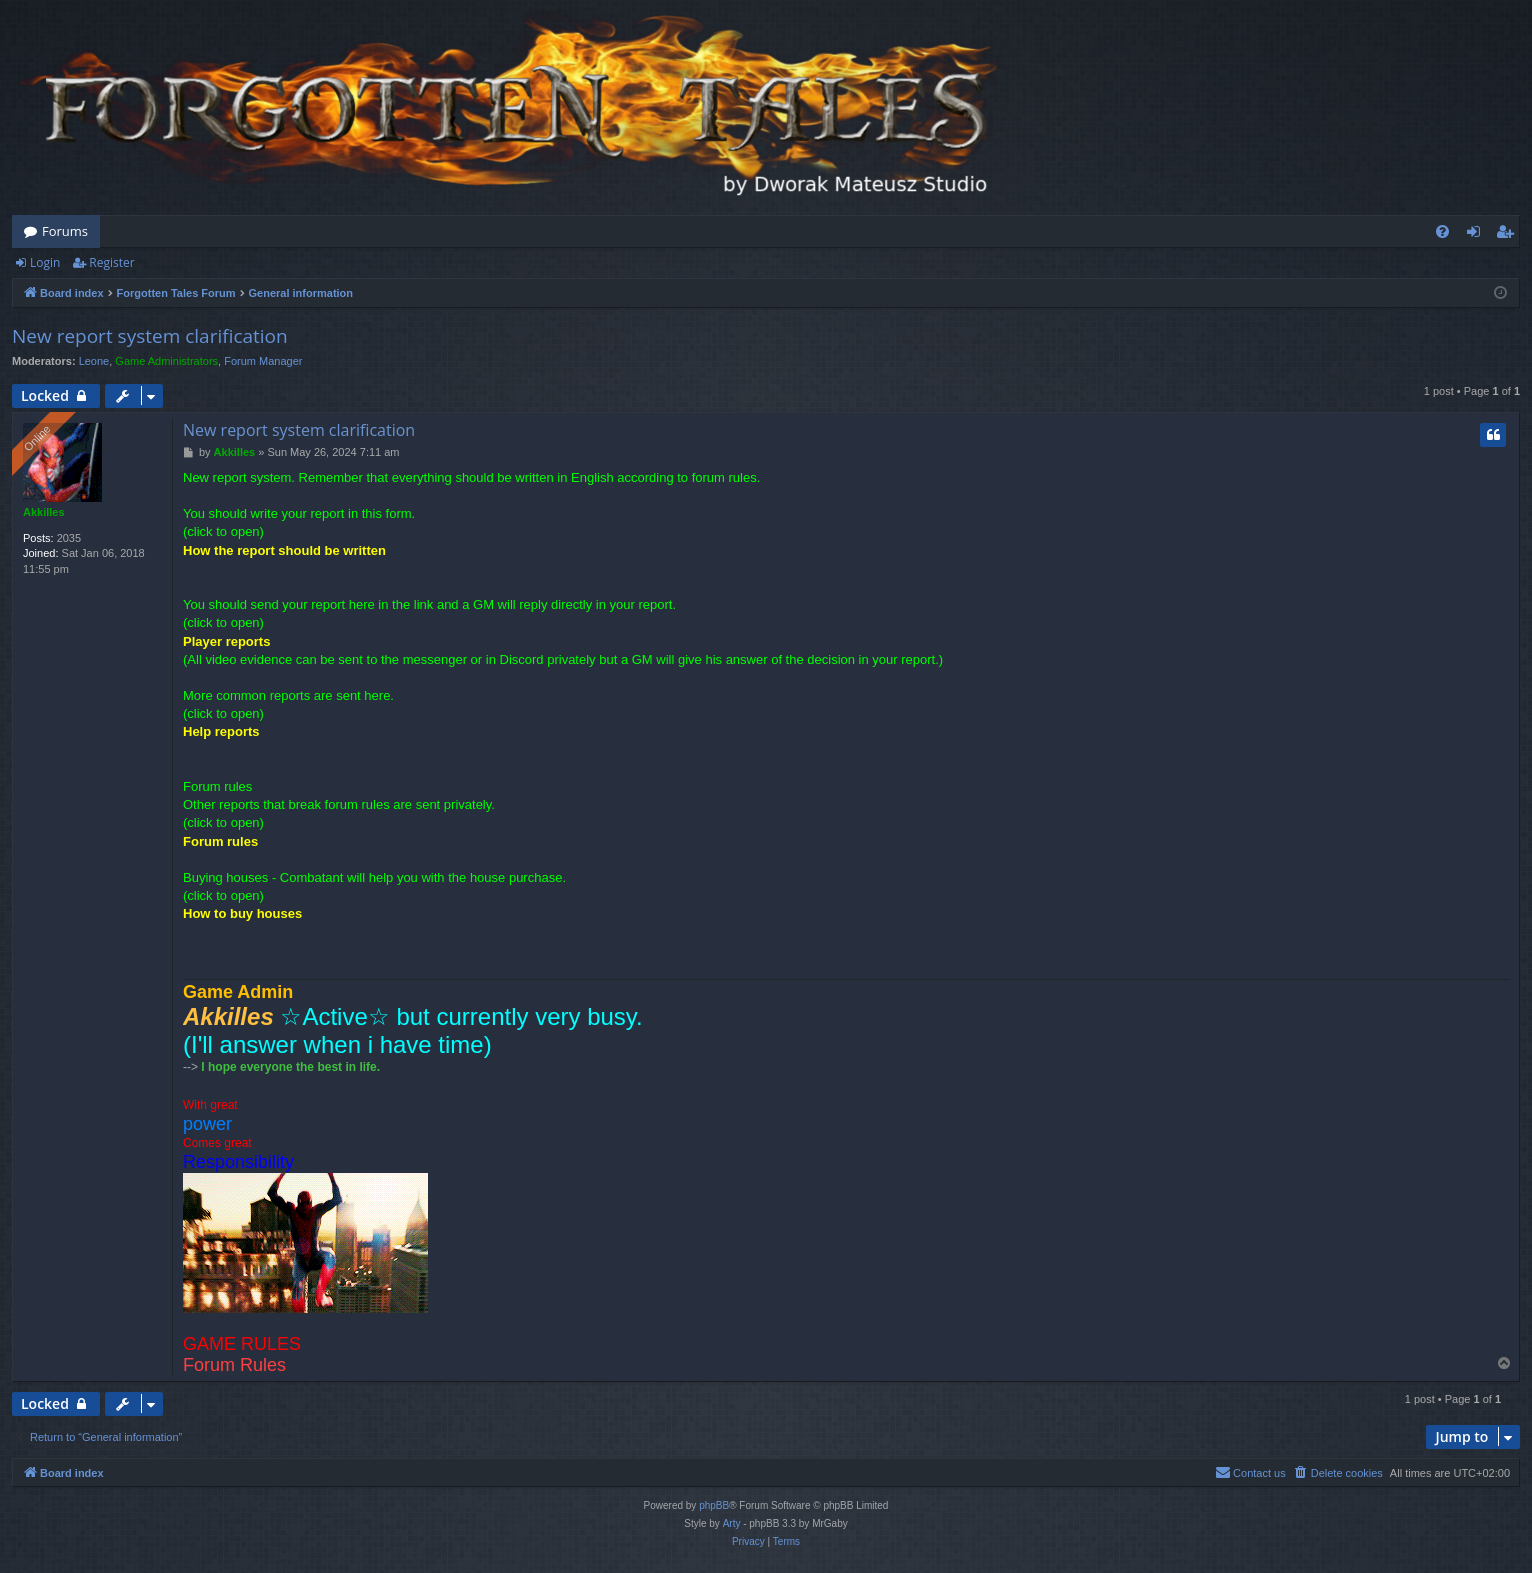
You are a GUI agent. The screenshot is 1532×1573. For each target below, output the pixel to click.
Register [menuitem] (1509, 235)
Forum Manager (263, 361)
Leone (94, 361)
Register (111, 262)
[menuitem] (1442, 231)
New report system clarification (150, 336)
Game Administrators (166, 361)
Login (45, 262)
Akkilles (44, 512)
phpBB (714, 1505)
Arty (732, 1523)
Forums (65, 231)
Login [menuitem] (1477, 235)
